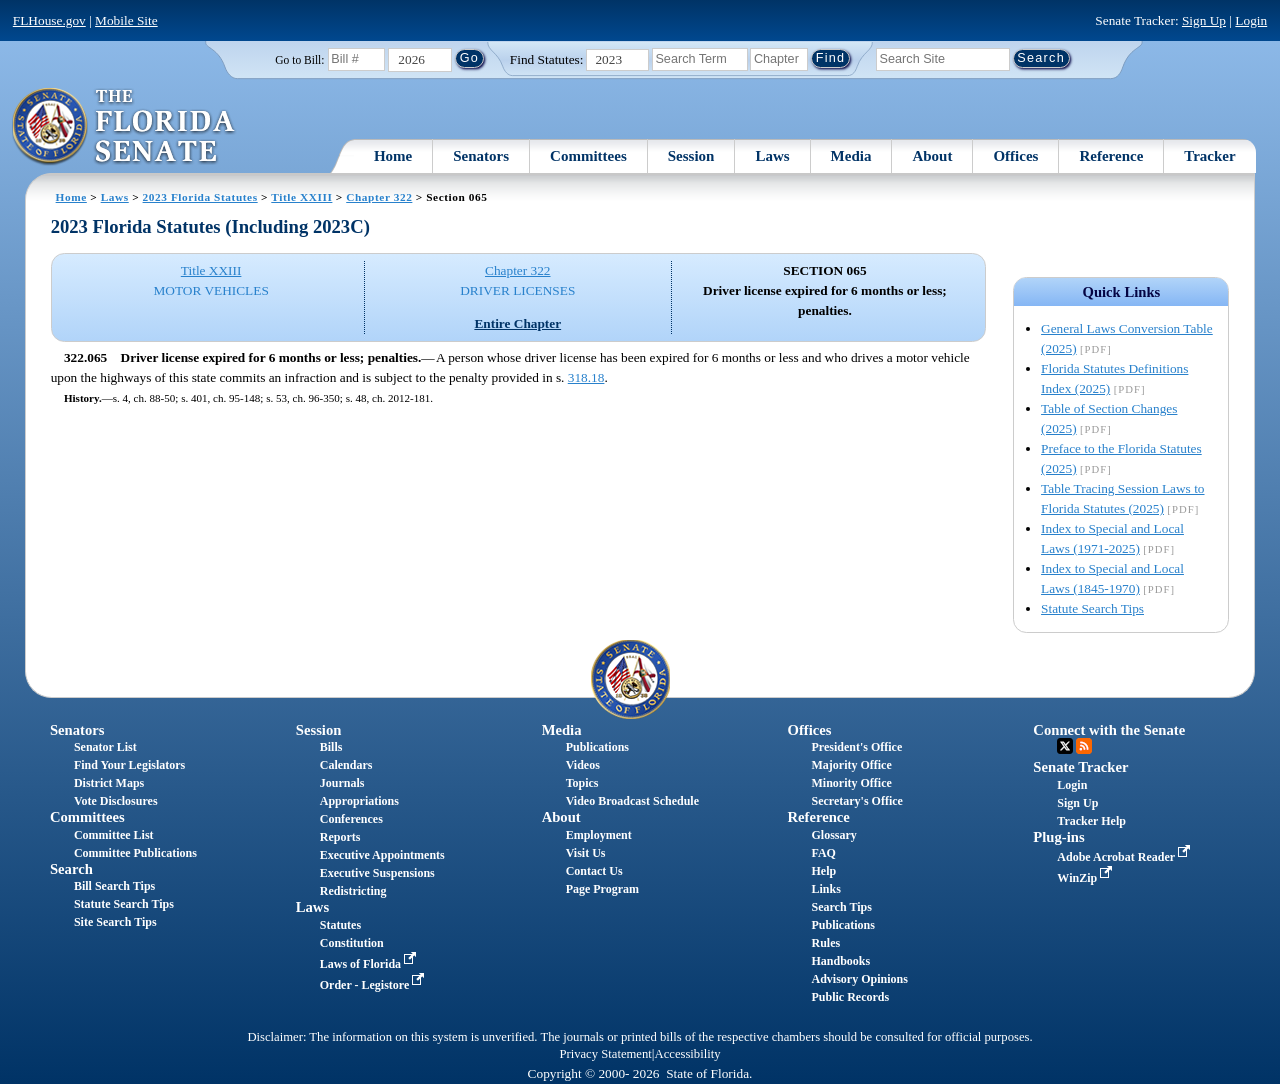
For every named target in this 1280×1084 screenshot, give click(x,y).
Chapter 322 (379, 197)
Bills (331, 747)
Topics (582, 783)
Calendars (346, 765)
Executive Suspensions (377, 873)
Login (1251, 20)
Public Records (850, 997)
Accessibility (688, 1054)
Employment (599, 835)
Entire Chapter (517, 323)
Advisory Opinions (859, 979)
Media (851, 156)
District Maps (109, 783)
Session (691, 156)
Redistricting (353, 891)
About (932, 156)
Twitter (1065, 746)
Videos (583, 765)
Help (823, 871)
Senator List (105, 747)
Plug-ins (1058, 837)
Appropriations (359, 801)
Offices (1015, 156)
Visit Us (586, 853)
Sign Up (1204, 20)
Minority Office (851, 783)
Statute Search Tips (1092, 608)
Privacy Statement (605, 1054)
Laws (772, 156)
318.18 (586, 377)
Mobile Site (126, 20)
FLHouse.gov (49, 20)
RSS (1084, 746)
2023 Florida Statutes (200, 197)
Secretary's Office (856, 801)
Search (71, 869)
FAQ (823, 853)
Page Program (602, 889)
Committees (588, 156)
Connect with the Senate (1109, 730)
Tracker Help (1091, 821)
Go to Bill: (299, 60)
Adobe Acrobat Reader (1125, 857)
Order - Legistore (374, 985)
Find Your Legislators (129, 765)
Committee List (114, 835)
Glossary (833, 835)
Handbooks (840, 961)
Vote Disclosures (116, 801)
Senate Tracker (1080, 767)
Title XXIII (301, 197)
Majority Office (851, 765)
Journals (342, 783)
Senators (481, 156)
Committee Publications (135, 853)
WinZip (1086, 878)
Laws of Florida (370, 964)
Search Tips (841, 907)
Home (393, 156)
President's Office (856, 747)
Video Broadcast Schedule (632, 801)
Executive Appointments (382, 855)
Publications (597, 747)
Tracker (1209, 156)
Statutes (340, 925)
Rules (825, 943)
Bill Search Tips (114, 886)
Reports (340, 837)
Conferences (351, 819)
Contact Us (594, 871)
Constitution (352, 943)
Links (825, 889)
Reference (1111, 156)
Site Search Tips (115, 922)
